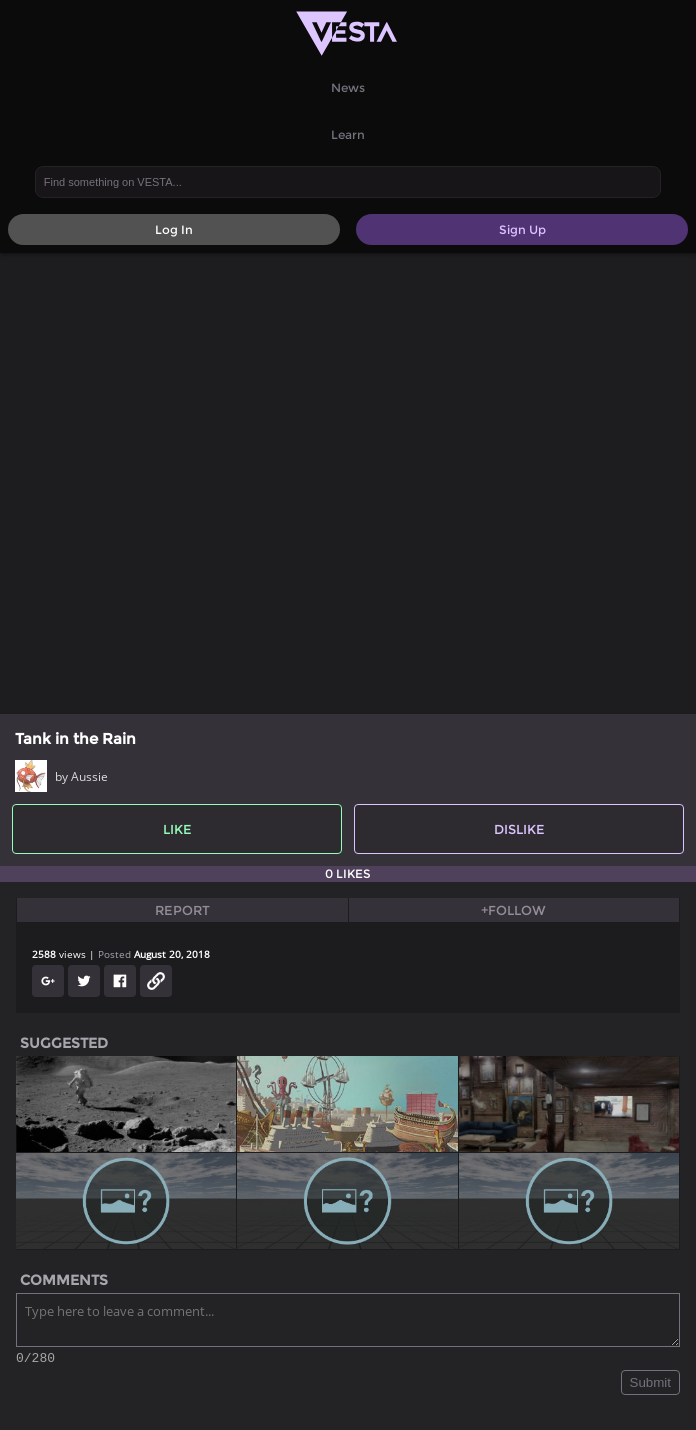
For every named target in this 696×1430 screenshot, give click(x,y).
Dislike (519, 829)
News (348, 87)
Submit (650, 1385)
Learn (348, 134)
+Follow (513, 910)
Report (182, 910)
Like (177, 829)
